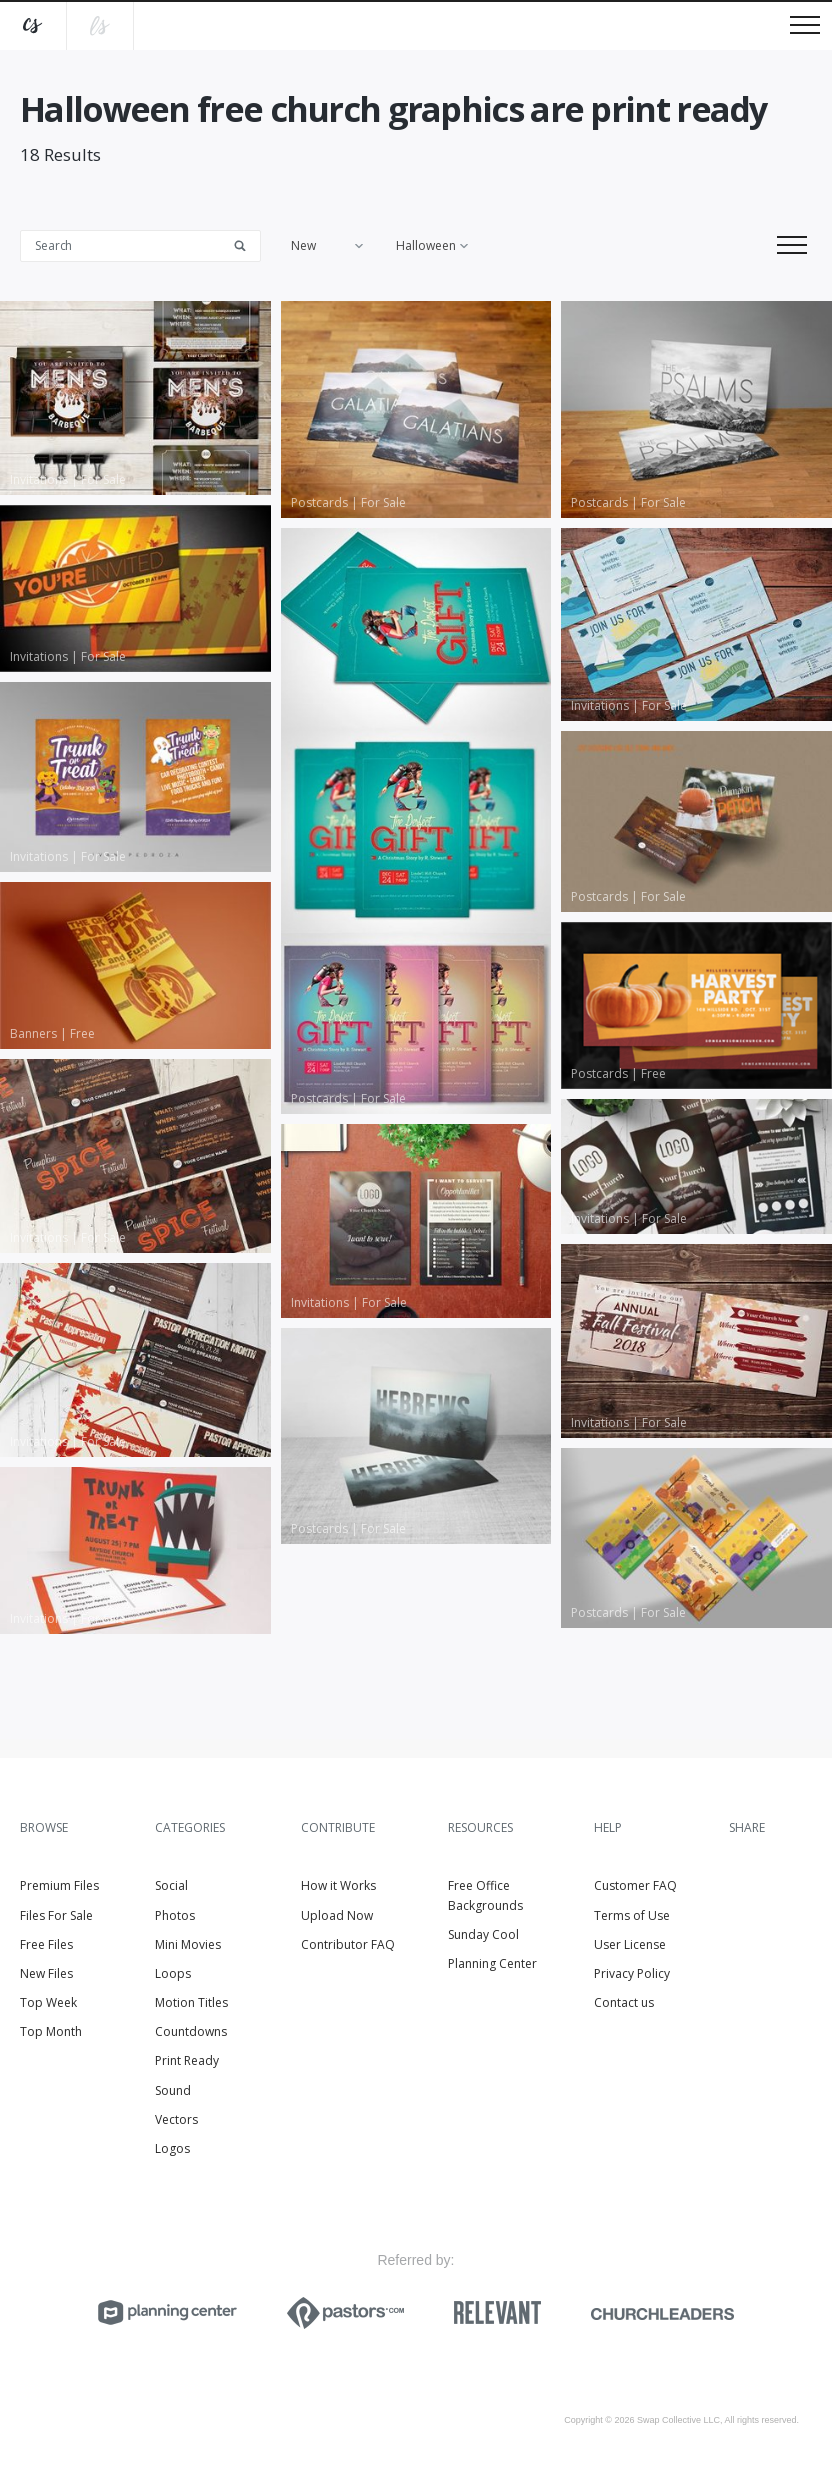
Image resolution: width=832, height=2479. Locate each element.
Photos (175, 1915)
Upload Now (337, 1915)
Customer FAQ (635, 1885)
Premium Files (59, 1885)
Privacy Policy (632, 1973)
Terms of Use (632, 1915)
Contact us (624, 2002)
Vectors (176, 2119)
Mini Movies (188, 1944)
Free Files (46, 1944)
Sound (173, 2090)
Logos (172, 2148)
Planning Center (492, 1963)
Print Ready (187, 2060)
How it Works (338, 1885)
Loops (173, 1973)
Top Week (48, 2002)
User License (630, 1944)
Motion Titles (191, 2002)
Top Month (51, 2031)
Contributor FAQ (348, 1944)
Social (171, 1885)
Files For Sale (56, 1915)
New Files (46, 1973)
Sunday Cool (483, 1934)
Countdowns (191, 2031)
